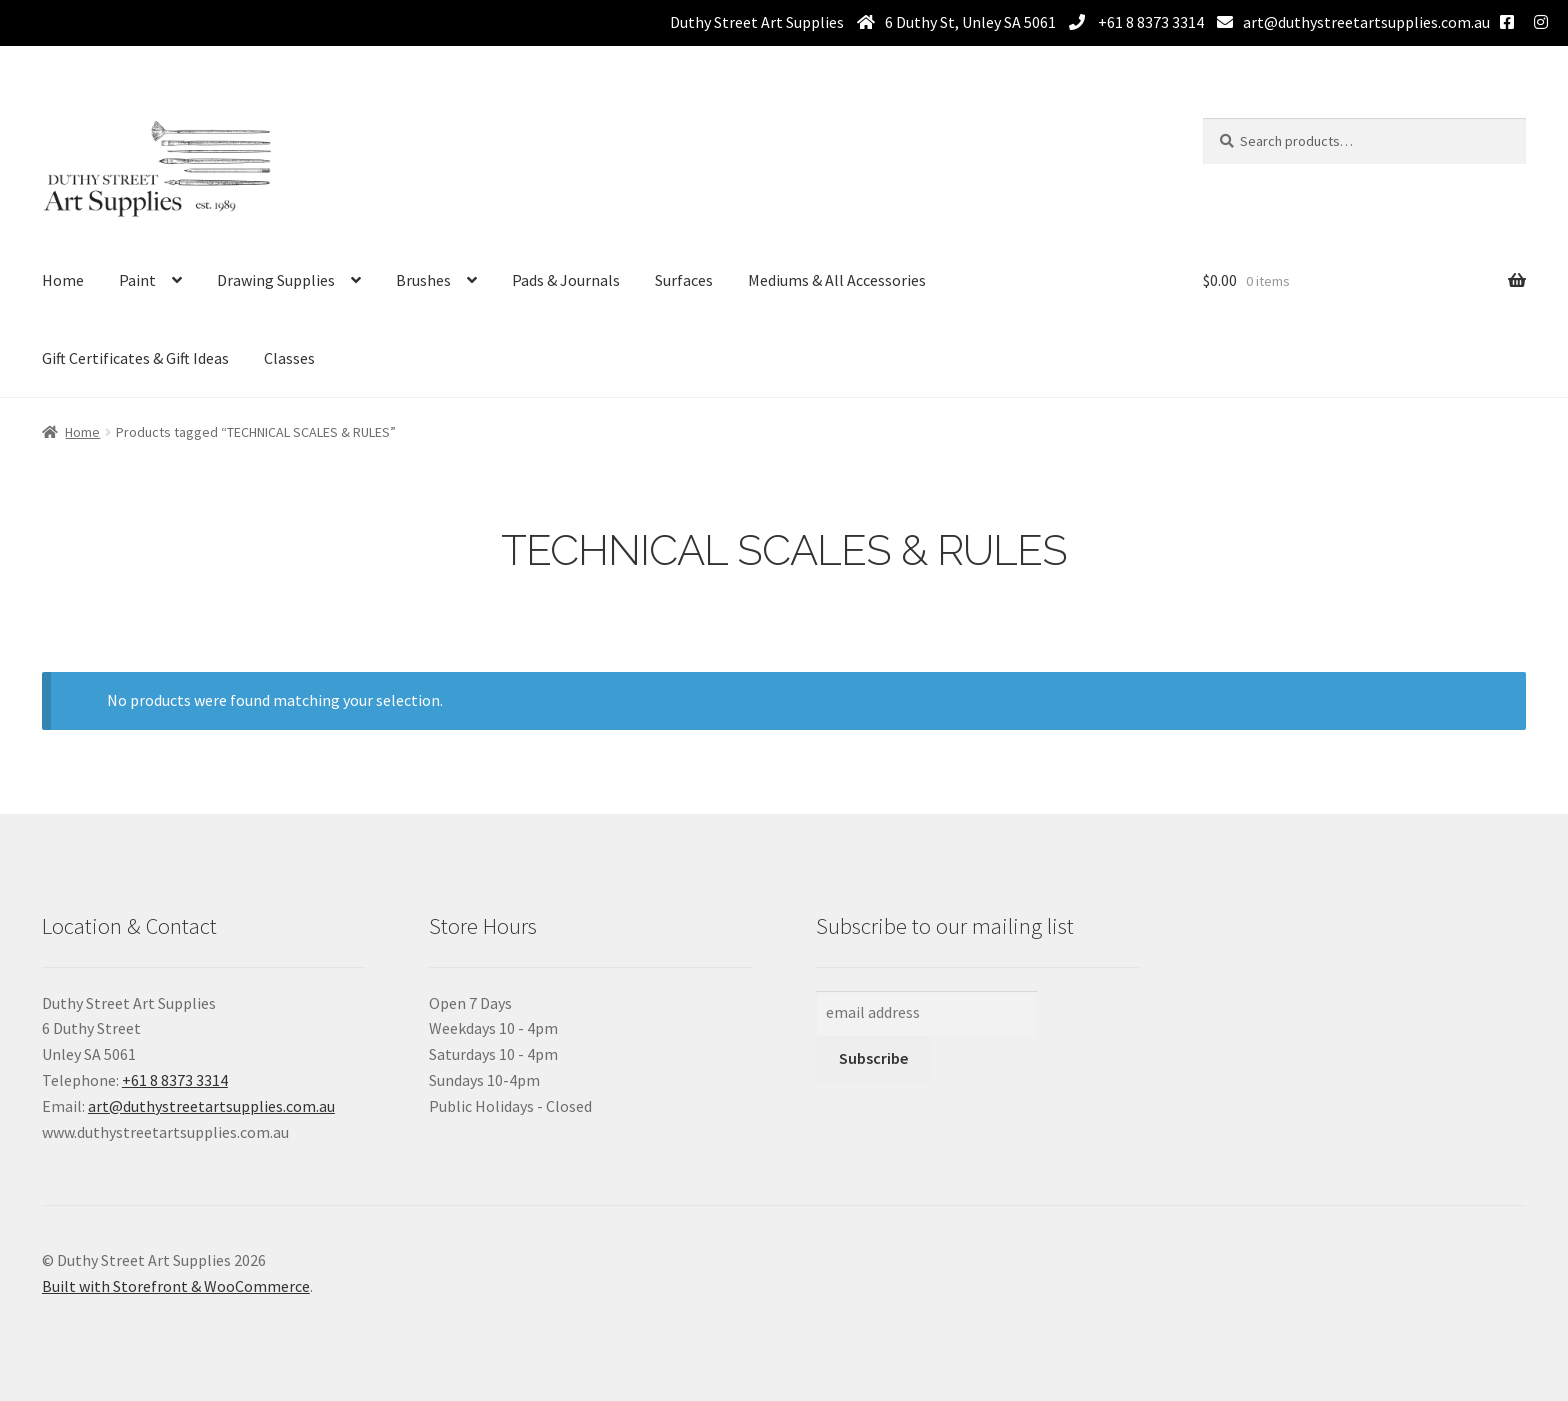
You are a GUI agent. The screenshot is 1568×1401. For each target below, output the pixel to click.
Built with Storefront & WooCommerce (176, 1286)
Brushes (423, 280)
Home (63, 280)
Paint (137, 280)
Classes (289, 358)
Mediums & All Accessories (837, 280)
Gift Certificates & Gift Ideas (135, 358)
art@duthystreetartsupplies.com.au (1366, 22)
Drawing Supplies (276, 280)
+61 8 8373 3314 (1149, 22)
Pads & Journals (566, 280)
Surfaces (684, 280)
